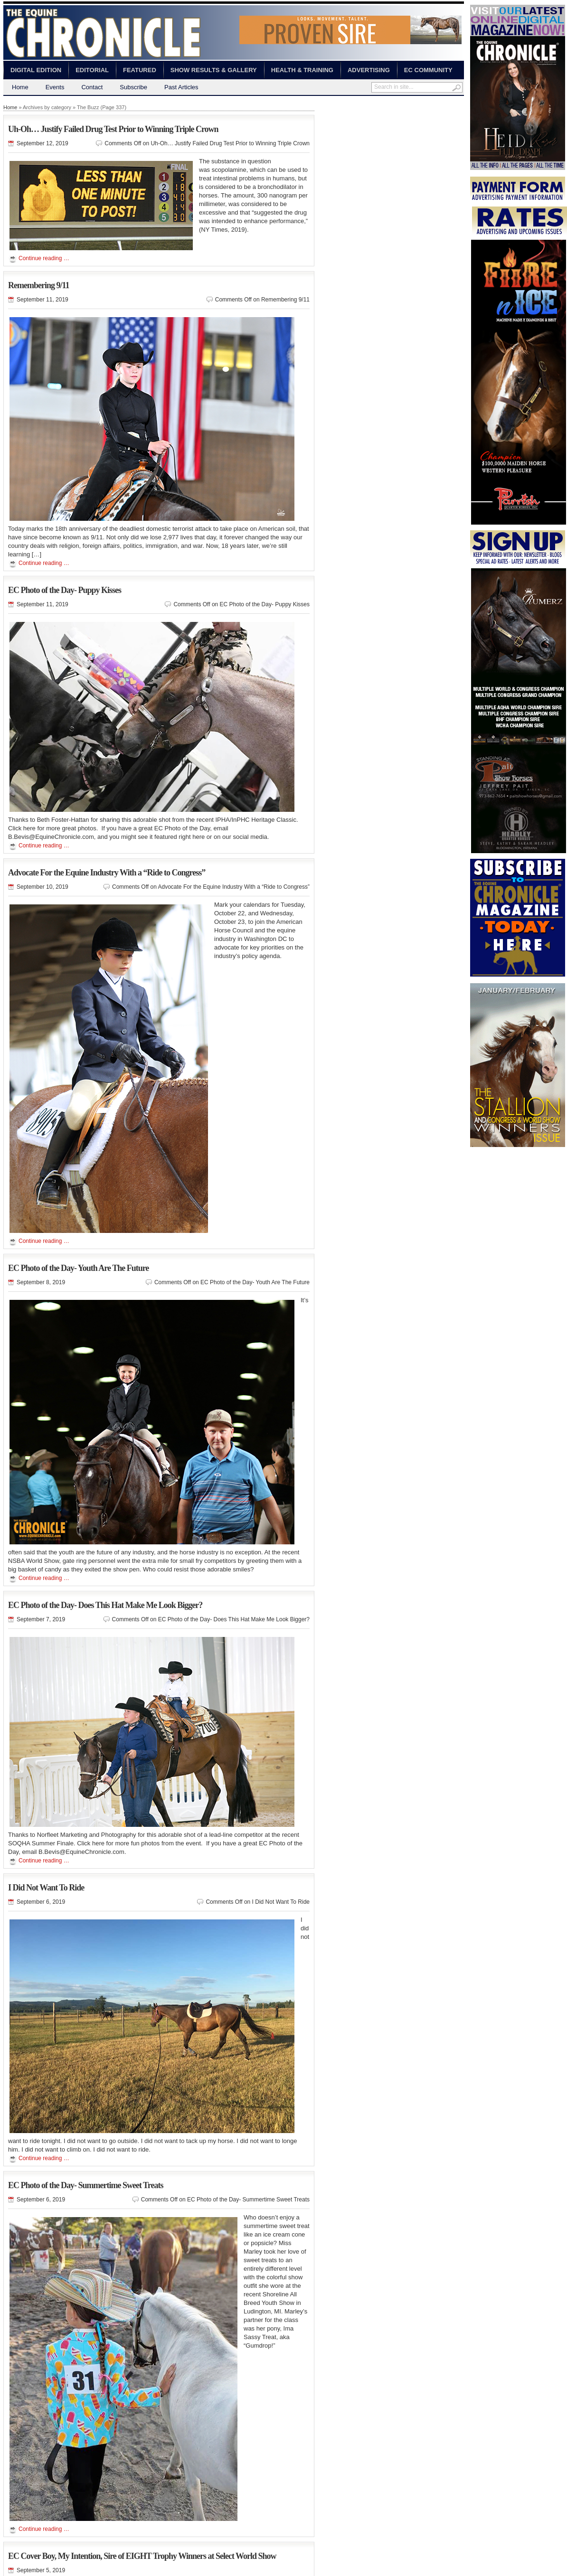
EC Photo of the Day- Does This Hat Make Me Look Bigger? (105, 1605)
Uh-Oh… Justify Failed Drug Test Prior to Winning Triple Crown (113, 129)
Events (55, 87)
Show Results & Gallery (213, 70)
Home (20, 87)
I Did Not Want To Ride (46, 1887)
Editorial (92, 70)
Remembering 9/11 (38, 285)
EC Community (428, 70)
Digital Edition (35, 70)
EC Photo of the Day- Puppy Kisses (64, 590)
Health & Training (302, 70)
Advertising (369, 70)
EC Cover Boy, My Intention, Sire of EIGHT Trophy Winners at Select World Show (142, 2556)
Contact (92, 87)
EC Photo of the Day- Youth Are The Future (78, 1268)
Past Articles (181, 87)
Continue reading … (44, 258)
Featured (139, 70)
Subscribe (133, 87)
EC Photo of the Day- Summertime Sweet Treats (85, 2185)
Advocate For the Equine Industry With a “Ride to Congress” (106, 872)
